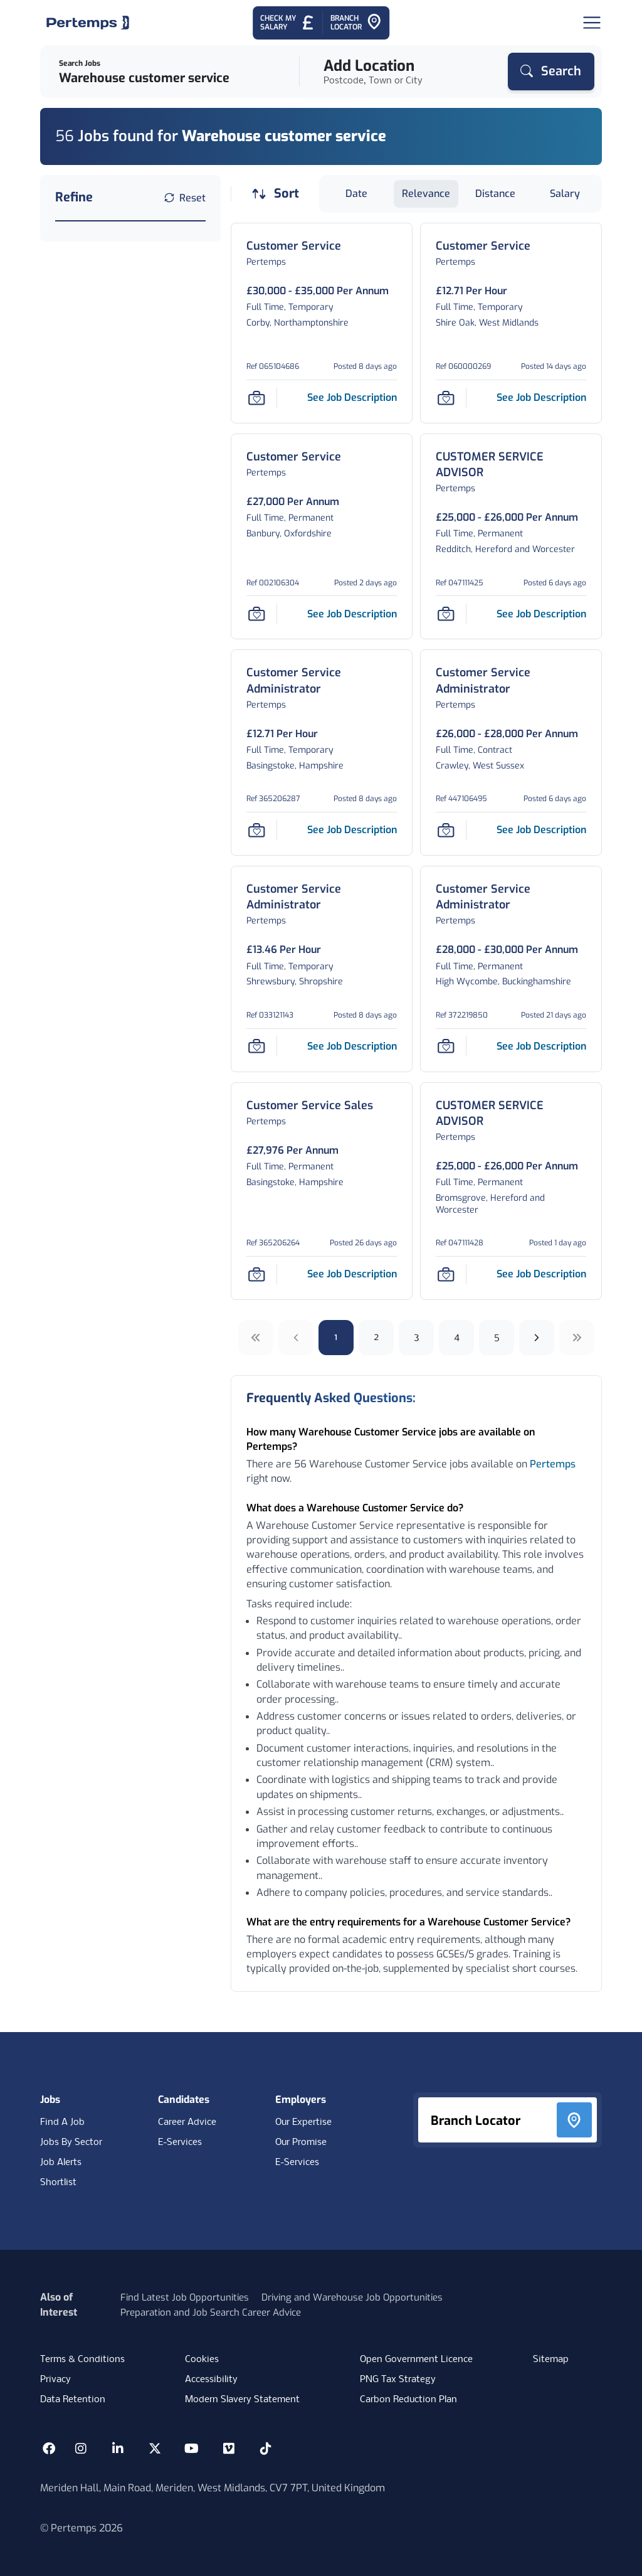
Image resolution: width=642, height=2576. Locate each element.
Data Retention (72, 2400)
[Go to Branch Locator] (356, 23)
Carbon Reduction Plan (408, 2400)
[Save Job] (256, 398)
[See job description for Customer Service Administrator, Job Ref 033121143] (352, 1046)
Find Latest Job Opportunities (184, 2297)
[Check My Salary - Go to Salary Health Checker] (287, 23)
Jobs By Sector (71, 2142)
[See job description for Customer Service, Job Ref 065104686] (352, 397)
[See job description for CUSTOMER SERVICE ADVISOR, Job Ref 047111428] (541, 1274)
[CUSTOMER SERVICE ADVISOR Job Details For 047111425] (511, 465)
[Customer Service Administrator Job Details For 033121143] (321, 897)
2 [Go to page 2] (376, 1337)
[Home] (87, 22)
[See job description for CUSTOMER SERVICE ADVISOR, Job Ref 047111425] (541, 614)
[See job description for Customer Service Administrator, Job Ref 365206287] (352, 829)
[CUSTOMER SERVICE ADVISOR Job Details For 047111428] (511, 1113)
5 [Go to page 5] (497, 1337)
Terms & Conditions (82, 2360)
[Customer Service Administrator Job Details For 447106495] (511, 680)
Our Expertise (303, 2122)
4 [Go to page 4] (457, 1337)
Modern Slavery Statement (242, 2400)
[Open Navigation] (592, 23)
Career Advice (187, 2122)
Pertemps (553, 1464)
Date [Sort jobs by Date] (356, 193)
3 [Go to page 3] (416, 1337)
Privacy (55, 2380)
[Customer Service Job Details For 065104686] (293, 246)
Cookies (202, 2360)
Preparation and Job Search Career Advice (210, 2312)
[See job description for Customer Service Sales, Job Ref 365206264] (352, 1274)
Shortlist (58, 2183)
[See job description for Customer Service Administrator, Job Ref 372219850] (541, 1046)
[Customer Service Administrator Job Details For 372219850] (511, 897)
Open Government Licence (416, 2360)
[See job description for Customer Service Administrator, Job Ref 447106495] (541, 829)
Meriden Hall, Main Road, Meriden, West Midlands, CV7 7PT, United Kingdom (212, 2487)
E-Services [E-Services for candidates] (180, 2142)
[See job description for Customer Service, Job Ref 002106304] (352, 614)
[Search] (551, 71)
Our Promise (301, 2142)
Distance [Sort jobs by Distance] (495, 193)
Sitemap (551, 2360)
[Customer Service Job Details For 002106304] (293, 457)
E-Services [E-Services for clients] (297, 2163)
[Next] (536, 1337)
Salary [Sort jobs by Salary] (565, 193)
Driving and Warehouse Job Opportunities (352, 2297)
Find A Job (62, 2122)
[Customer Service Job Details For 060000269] (483, 246)
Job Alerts (61, 2163)
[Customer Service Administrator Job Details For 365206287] (321, 680)
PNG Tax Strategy (398, 2380)
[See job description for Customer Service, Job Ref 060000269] (541, 397)
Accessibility (211, 2380)
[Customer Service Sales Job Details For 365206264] (309, 1106)
